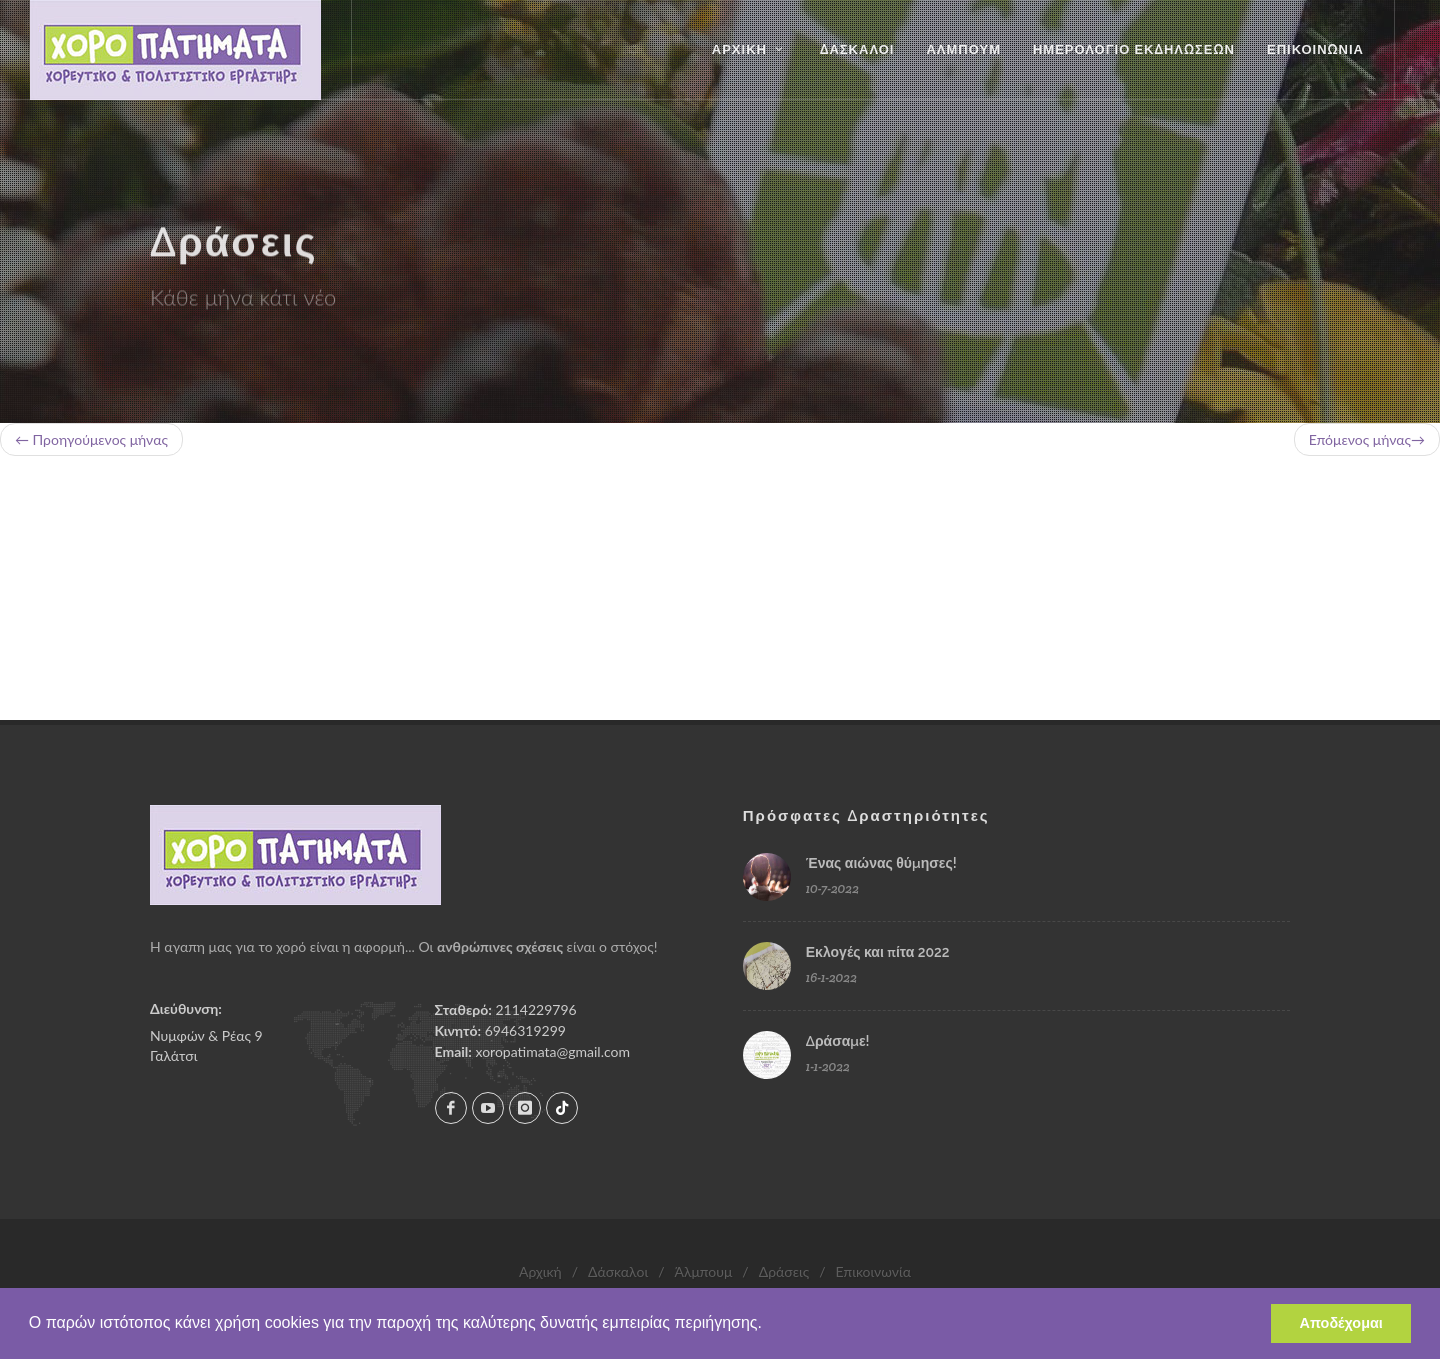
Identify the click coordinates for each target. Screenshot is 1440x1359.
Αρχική (540, 1271)
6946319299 (525, 1030)
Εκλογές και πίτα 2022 (878, 952)
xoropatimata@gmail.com (552, 1051)
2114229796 (536, 1009)
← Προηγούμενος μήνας (91, 439)
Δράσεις (784, 1271)
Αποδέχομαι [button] (1341, 1323)
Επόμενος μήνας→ (1367, 439)
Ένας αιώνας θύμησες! (881, 863)
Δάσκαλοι (618, 1271)
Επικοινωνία (873, 1271)
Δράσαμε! (838, 1041)
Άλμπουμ (703, 1271)
